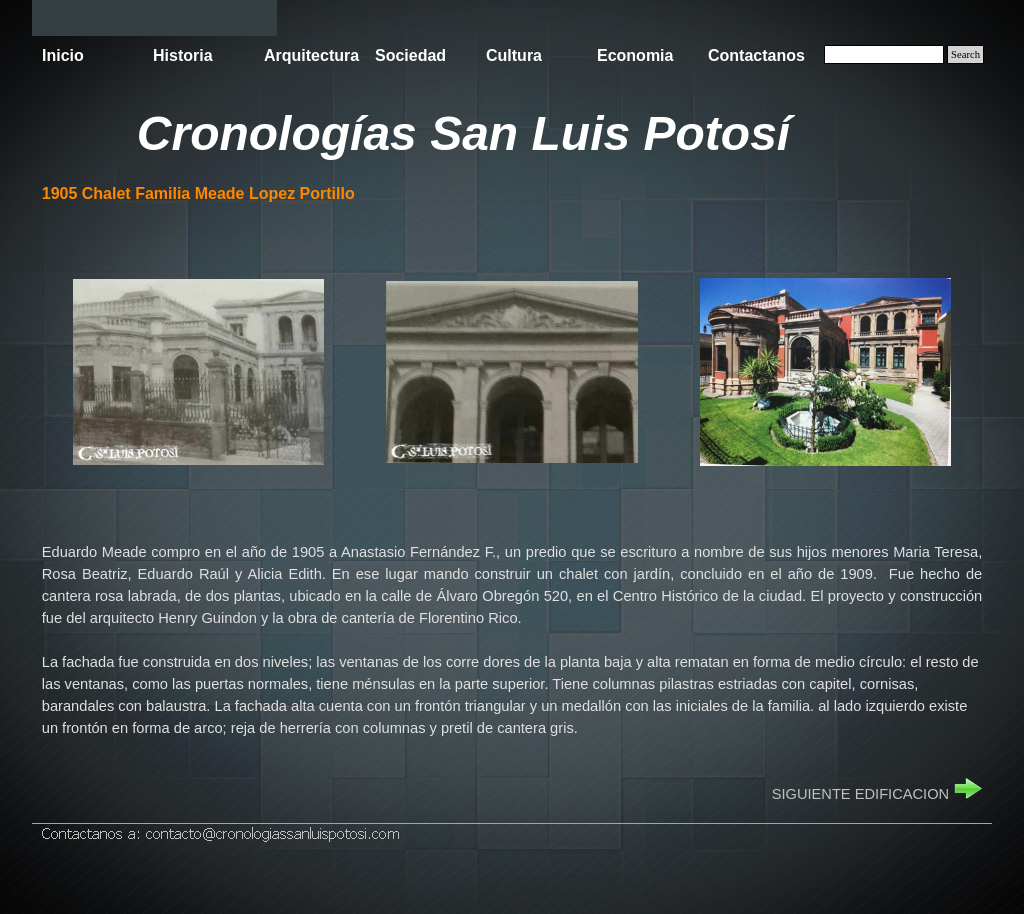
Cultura (514, 55)
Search (965, 54)
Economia (635, 55)
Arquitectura (311, 55)
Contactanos (756, 55)
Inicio (63, 55)
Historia (183, 55)
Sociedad (410, 55)
